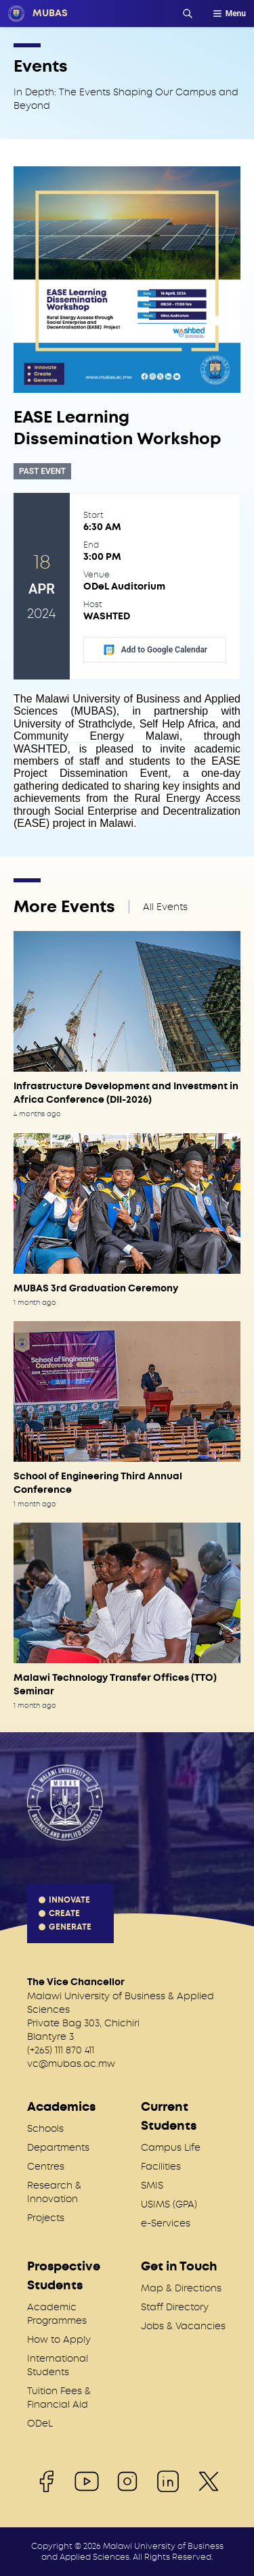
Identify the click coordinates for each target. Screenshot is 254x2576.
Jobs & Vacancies (183, 2326)
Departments (58, 2147)
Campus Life (170, 2147)
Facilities (161, 2166)
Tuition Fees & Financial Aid (59, 2397)
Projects (45, 2218)
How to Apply (59, 2339)
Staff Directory (175, 2307)
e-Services (165, 2223)
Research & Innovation (54, 2192)
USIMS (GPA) (169, 2204)
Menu (229, 13)
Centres (45, 2166)
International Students (57, 2365)
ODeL (40, 2423)
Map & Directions (181, 2288)
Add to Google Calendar (154, 650)
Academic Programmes (57, 2314)
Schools (45, 2128)
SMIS (152, 2185)
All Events (165, 907)
